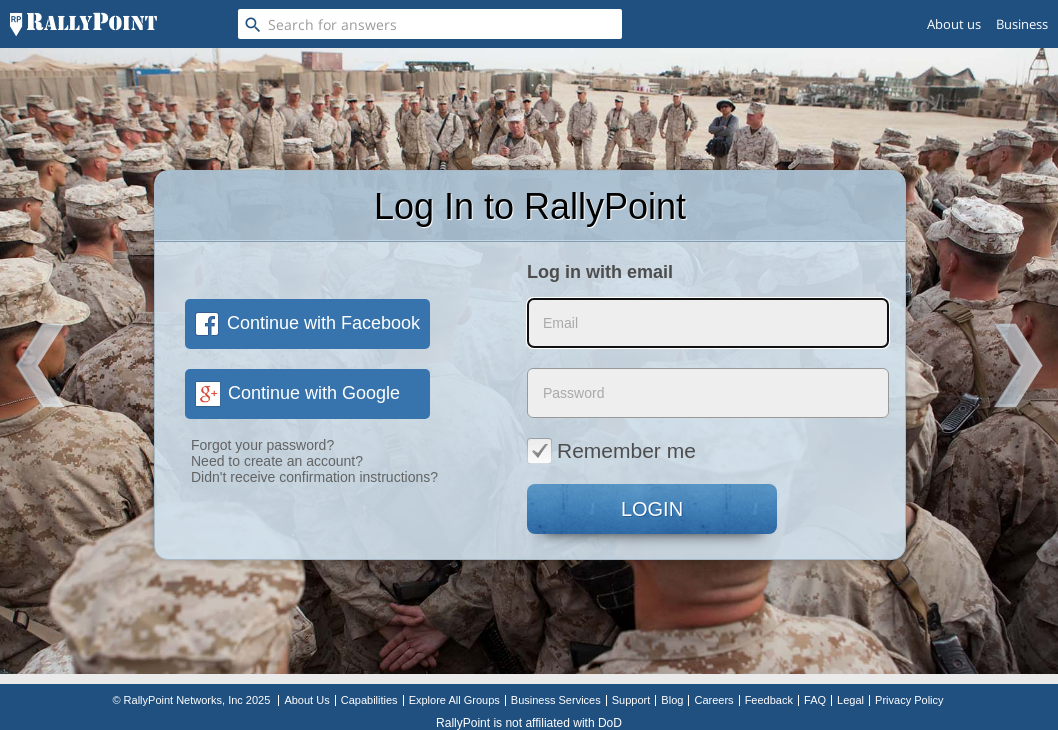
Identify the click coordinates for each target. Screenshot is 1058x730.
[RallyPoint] (83, 24)
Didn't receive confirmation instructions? (314, 477)
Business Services (556, 700)
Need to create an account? (277, 461)
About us (954, 24)
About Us (306, 700)
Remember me (611, 450)
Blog (672, 700)
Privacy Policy (909, 700)
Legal (850, 700)
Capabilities (369, 700)
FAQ (815, 700)
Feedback (769, 700)
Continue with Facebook (307, 323)
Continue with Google (297, 393)
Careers (713, 700)
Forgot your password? (262, 445)
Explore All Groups (454, 700)
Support (631, 700)
